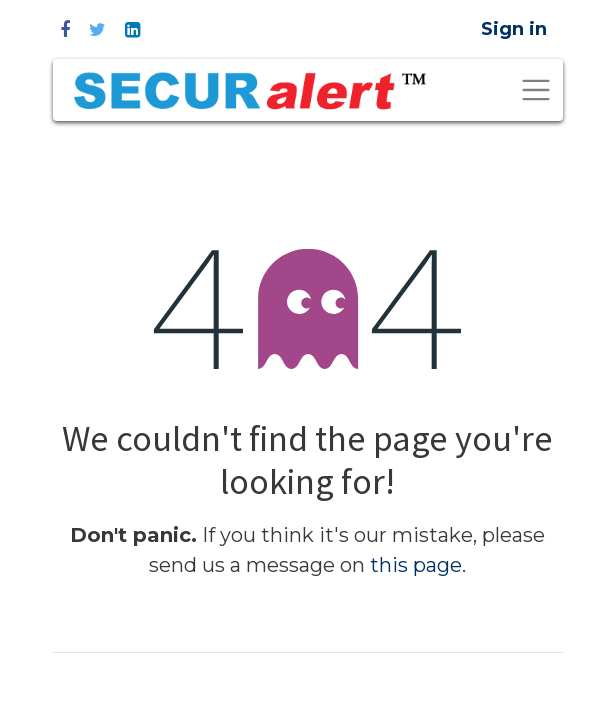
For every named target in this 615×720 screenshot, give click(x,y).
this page (416, 565)
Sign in (514, 29)
